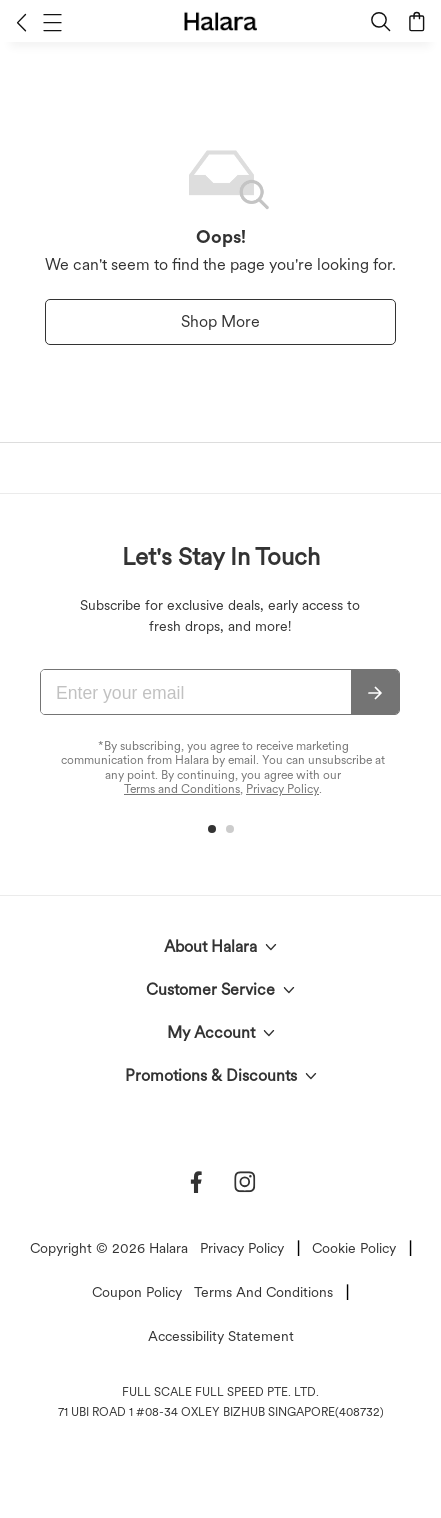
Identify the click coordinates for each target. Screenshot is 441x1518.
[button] (21, 22)
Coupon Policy (137, 1292)
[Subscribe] (375, 693)
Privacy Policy (282, 789)
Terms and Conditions (182, 789)
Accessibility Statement (221, 1336)
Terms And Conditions (263, 1292)
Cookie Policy (354, 1248)
